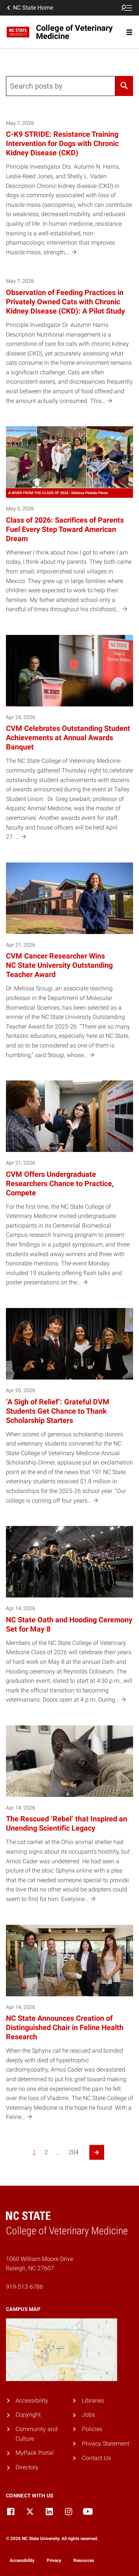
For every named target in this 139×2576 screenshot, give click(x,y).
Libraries (93, 2400)
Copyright (28, 2414)
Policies (92, 2429)
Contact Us (96, 2457)
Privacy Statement (105, 2443)
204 (74, 2152)
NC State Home (29, 8)
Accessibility (32, 2400)
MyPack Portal (35, 2452)
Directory (27, 2467)
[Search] (124, 86)
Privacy (54, 2560)
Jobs (88, 2414)
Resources (83, 2560)
